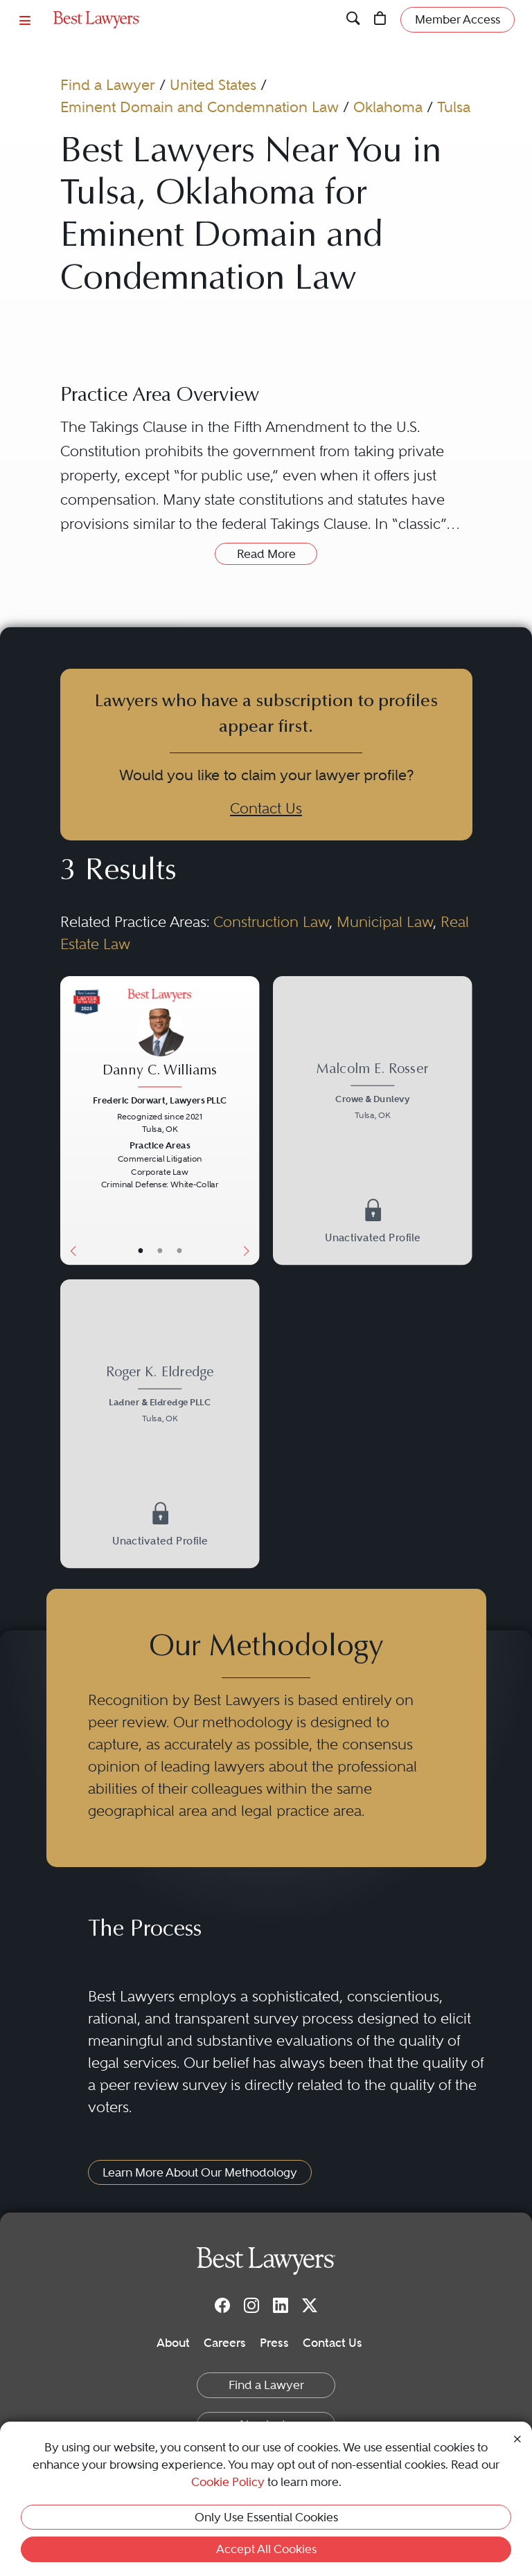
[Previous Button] (70, 1120)
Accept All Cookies (266, 2549)
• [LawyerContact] (178, 1251)
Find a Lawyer (107, 84)
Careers (225, 2343)
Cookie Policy (228, 2482)
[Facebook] (222, 2305)
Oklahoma (388, 107)
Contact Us (266, 808)
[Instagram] (251, 2305)
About (173, 2343)
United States (213, 84)
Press (274, 2343)
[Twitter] (309, 2305)
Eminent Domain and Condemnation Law (199, 107)
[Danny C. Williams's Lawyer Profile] (159, 1039)
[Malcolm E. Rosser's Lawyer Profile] (372, 1093)
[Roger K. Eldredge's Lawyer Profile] (159, 1396)
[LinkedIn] (280, 2305)
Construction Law (271, 921)
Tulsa (453, 107)
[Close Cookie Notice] (517, 2437)
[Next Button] (249, 1120)
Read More (266, 554)
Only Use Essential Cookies (266, 2517)
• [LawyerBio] (160, 1251)
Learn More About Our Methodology (200, 2172)
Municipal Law (385, 921)
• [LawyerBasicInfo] (140, 1251)
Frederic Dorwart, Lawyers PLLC (159, 1100)
